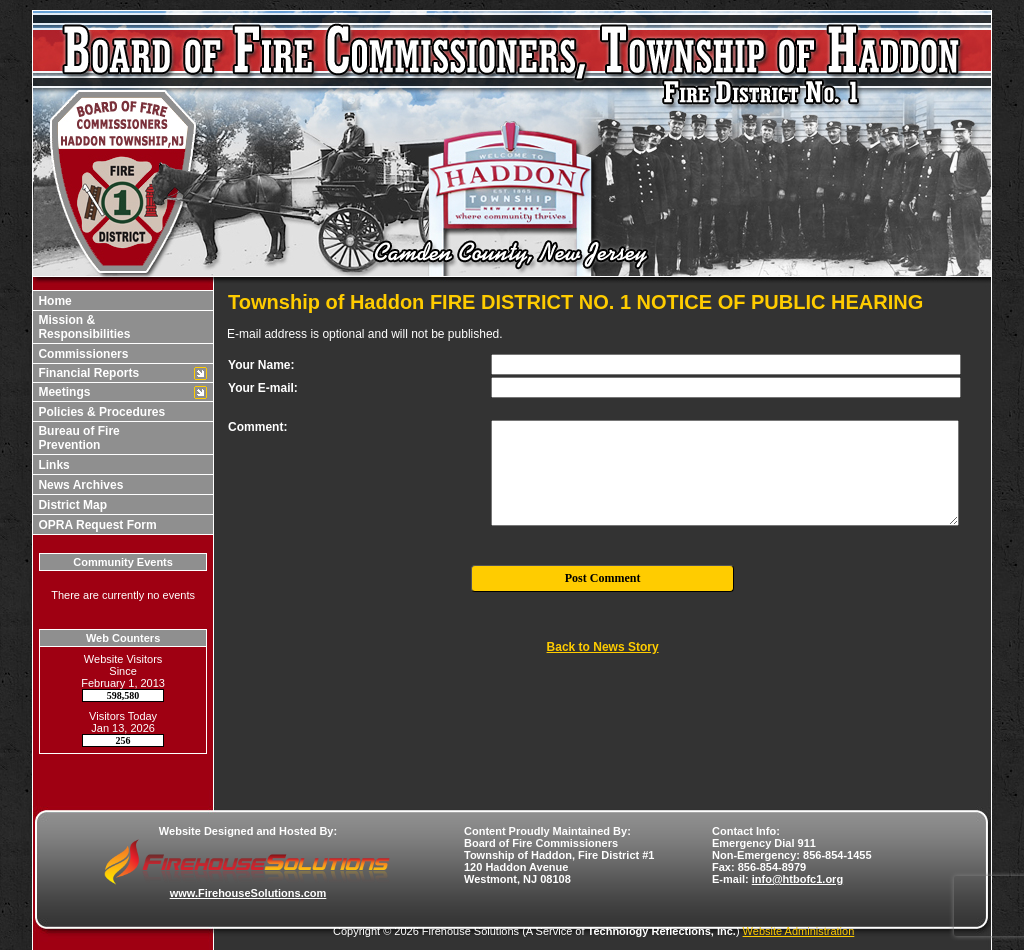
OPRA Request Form (96, 525)
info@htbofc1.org (797, 879)
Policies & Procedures (100, 412)
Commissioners (81, 354)
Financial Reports (87, 373)
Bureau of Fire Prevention (77, 438)
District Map (71, 505)
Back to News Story (603, 647)
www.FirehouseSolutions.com (248, 893)
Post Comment (603, 578)
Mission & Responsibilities (82, 327)
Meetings (62, 392)
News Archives (79, 485)
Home (53, 301)
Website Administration (799, 931)
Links (52, 465)
